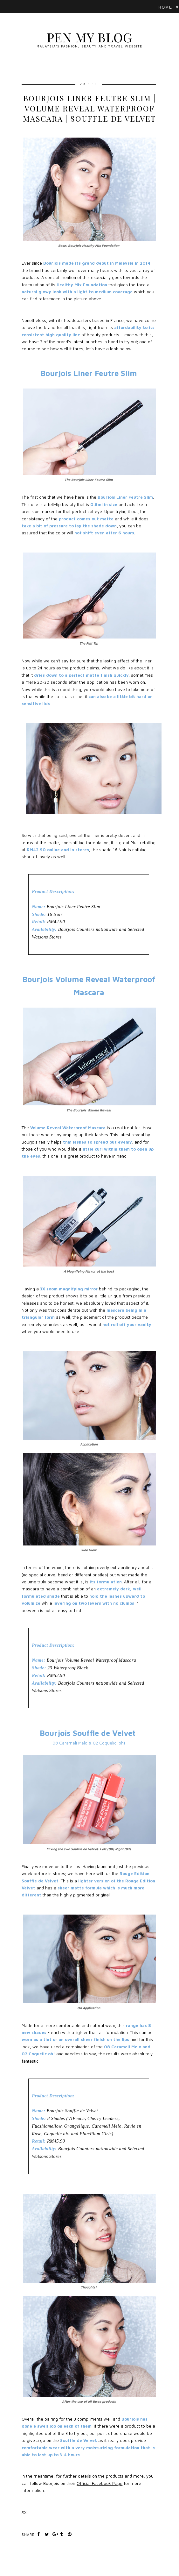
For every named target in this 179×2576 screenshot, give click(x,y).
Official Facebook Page (99, 2483)
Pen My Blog (89, 37)
